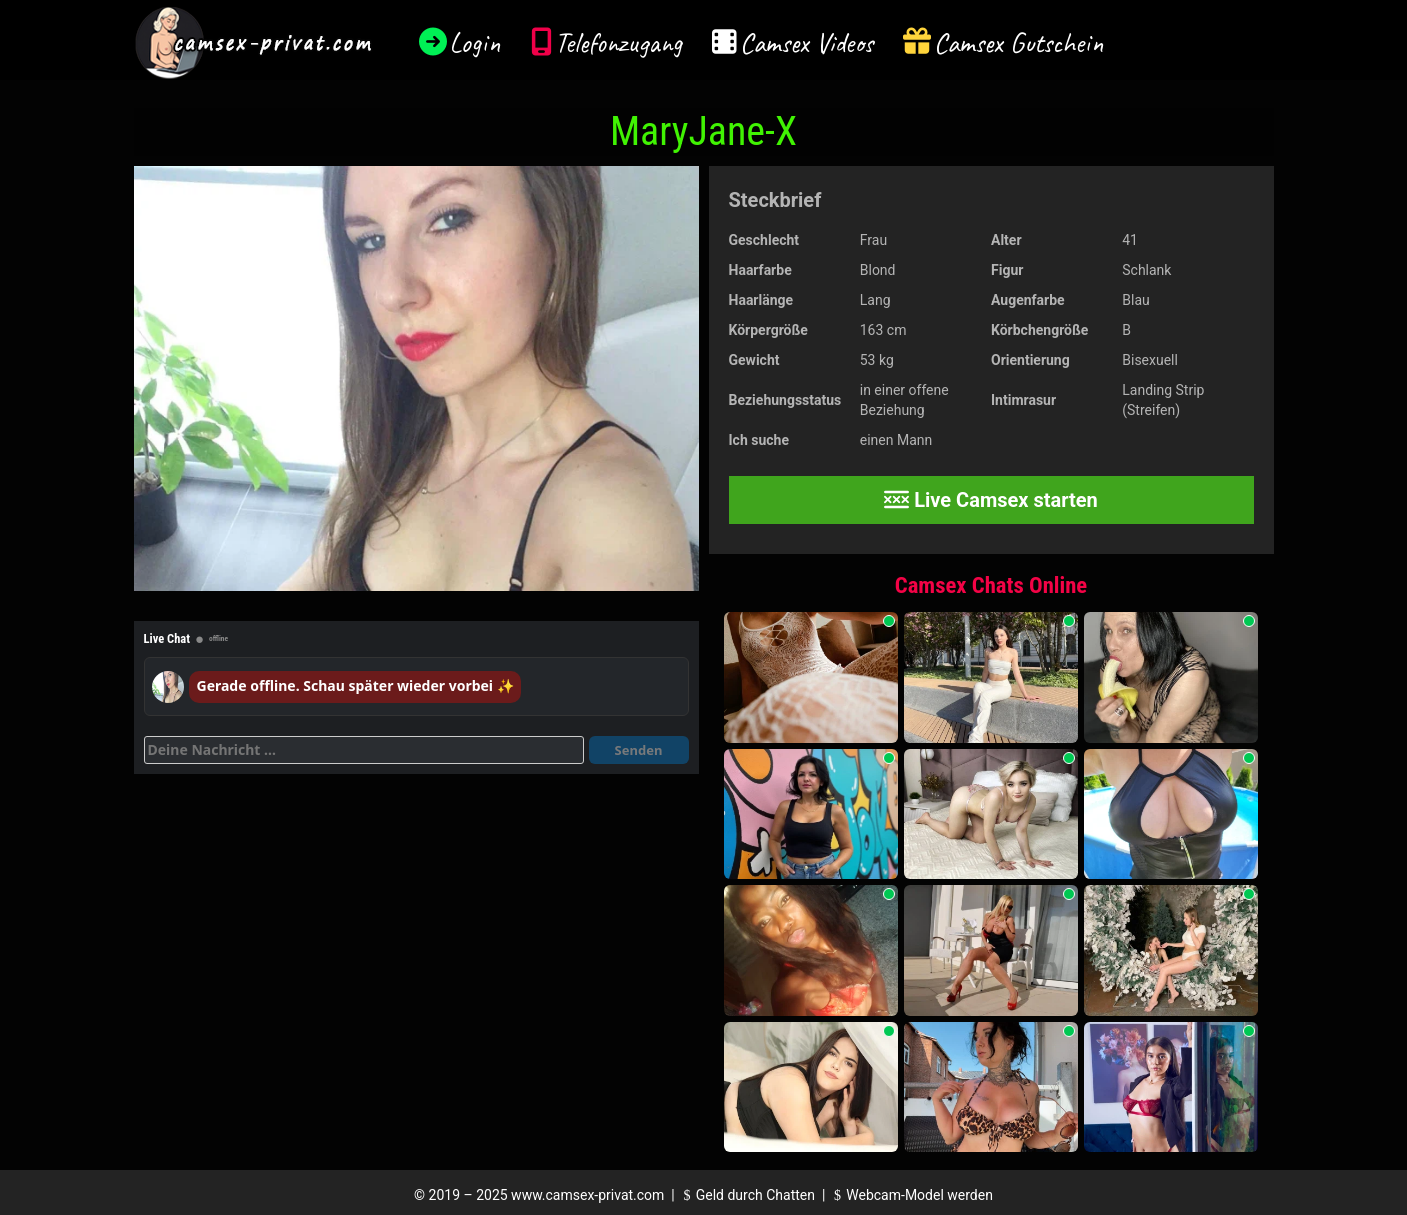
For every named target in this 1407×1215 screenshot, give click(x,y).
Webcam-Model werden (911, 1195)
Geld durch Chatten (746, 1195)
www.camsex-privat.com (587, 1195)
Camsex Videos (806, 42)
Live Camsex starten (991, 500)
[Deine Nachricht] (364, 750)
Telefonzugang (618, 42)
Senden (639, 750)
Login (475, 42)
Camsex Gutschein (1019, 42)
